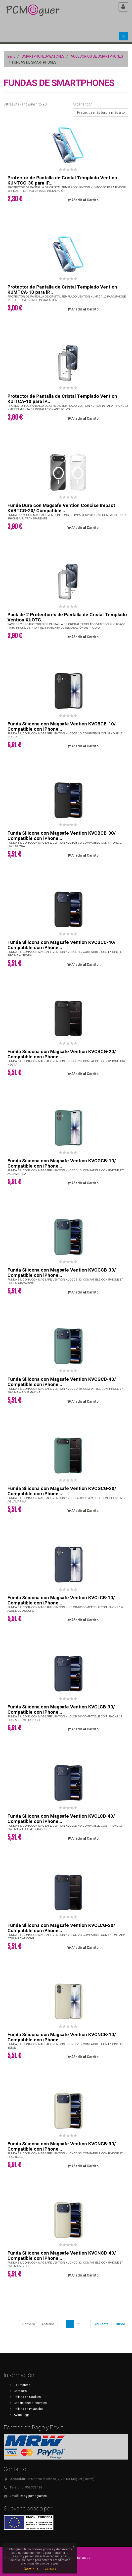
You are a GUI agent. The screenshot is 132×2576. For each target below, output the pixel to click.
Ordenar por (82, 104)
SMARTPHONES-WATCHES (43, 56)
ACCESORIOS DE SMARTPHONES (97, 56)
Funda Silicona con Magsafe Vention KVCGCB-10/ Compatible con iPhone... (61, 1163)
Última (120, 2324)
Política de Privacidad (29, 2409)
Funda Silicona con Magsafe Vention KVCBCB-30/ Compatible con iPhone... (61, 835)
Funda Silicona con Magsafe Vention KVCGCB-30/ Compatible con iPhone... (61, 1272)
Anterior (47, 2324)
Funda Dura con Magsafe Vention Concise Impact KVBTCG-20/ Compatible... (61, 507)
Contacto (20, 2391)
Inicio (11, 56)
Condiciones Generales (30, 2403)
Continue (31, 2569)
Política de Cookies (27, 2397)
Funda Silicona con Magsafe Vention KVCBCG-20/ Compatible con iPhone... (61, 1054)
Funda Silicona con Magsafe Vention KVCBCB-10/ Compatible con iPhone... (61, 726)
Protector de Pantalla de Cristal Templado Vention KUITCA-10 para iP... (62, 398)
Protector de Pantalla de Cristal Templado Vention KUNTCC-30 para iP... (62, 180)
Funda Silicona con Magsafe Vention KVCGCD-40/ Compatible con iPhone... (61, 1381)
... (61, 2324)
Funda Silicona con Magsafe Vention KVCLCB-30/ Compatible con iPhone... (61, 1709)
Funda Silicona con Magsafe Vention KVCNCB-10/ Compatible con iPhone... (61, 2037)
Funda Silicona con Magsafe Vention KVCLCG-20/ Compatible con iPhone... (61, 1927)
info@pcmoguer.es (33, 2496)
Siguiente (101, 2324)
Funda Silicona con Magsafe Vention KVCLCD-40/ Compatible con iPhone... (61, 1818)
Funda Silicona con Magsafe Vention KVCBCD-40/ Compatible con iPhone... (61, 944)
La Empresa (22, 2385)
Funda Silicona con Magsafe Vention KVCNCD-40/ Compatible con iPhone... (61, 2255)
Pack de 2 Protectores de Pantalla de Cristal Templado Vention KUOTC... (67, 617)
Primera (28, 2324)
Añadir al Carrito (83, 200)
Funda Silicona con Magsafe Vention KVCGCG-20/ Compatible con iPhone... (61, 1491)
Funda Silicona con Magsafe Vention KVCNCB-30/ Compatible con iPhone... (61, 2146)
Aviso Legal (22, 2415)
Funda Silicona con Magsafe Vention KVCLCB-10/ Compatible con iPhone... (61, 1600)
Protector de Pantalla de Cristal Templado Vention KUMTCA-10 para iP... (62, 289)
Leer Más (50, 2569)
